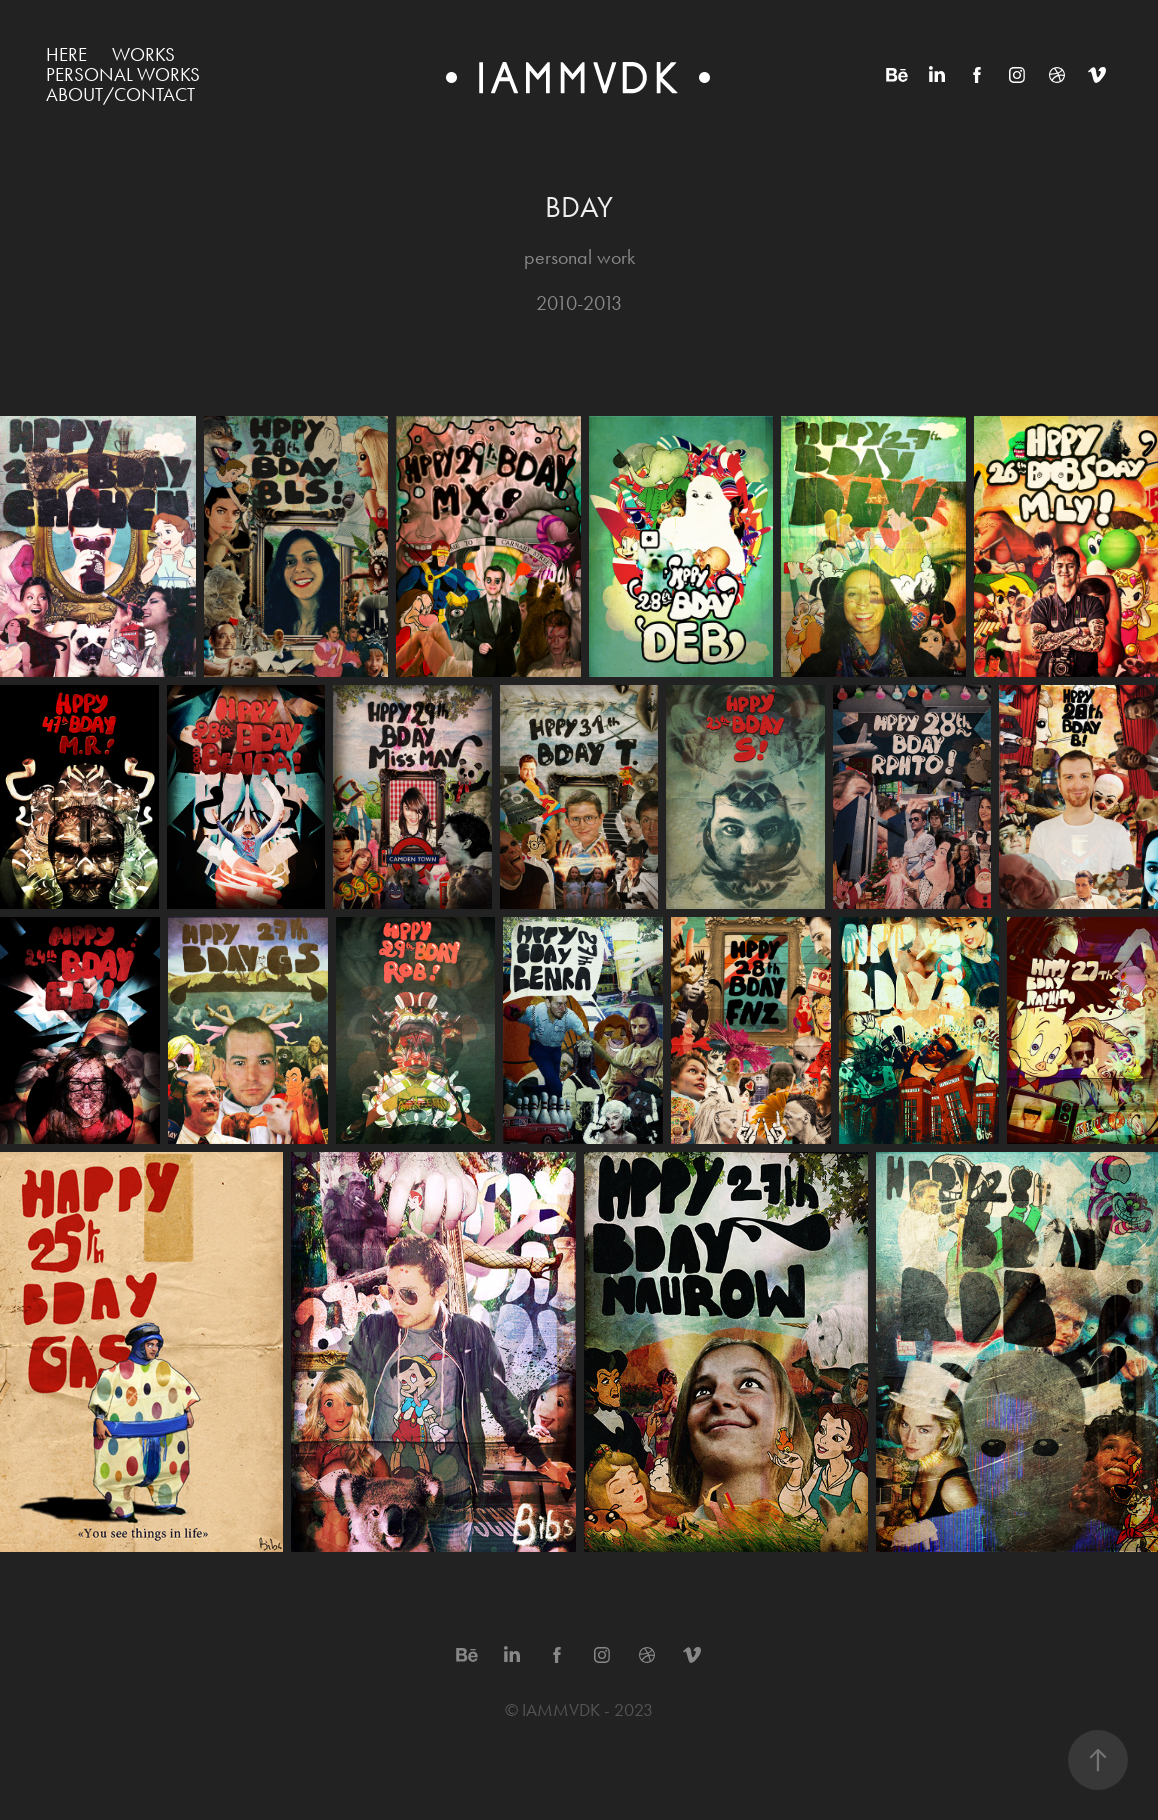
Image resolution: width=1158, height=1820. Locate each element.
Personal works (123, 74)
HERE (66, 54)
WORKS (143, 54)
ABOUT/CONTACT (120, 94)
